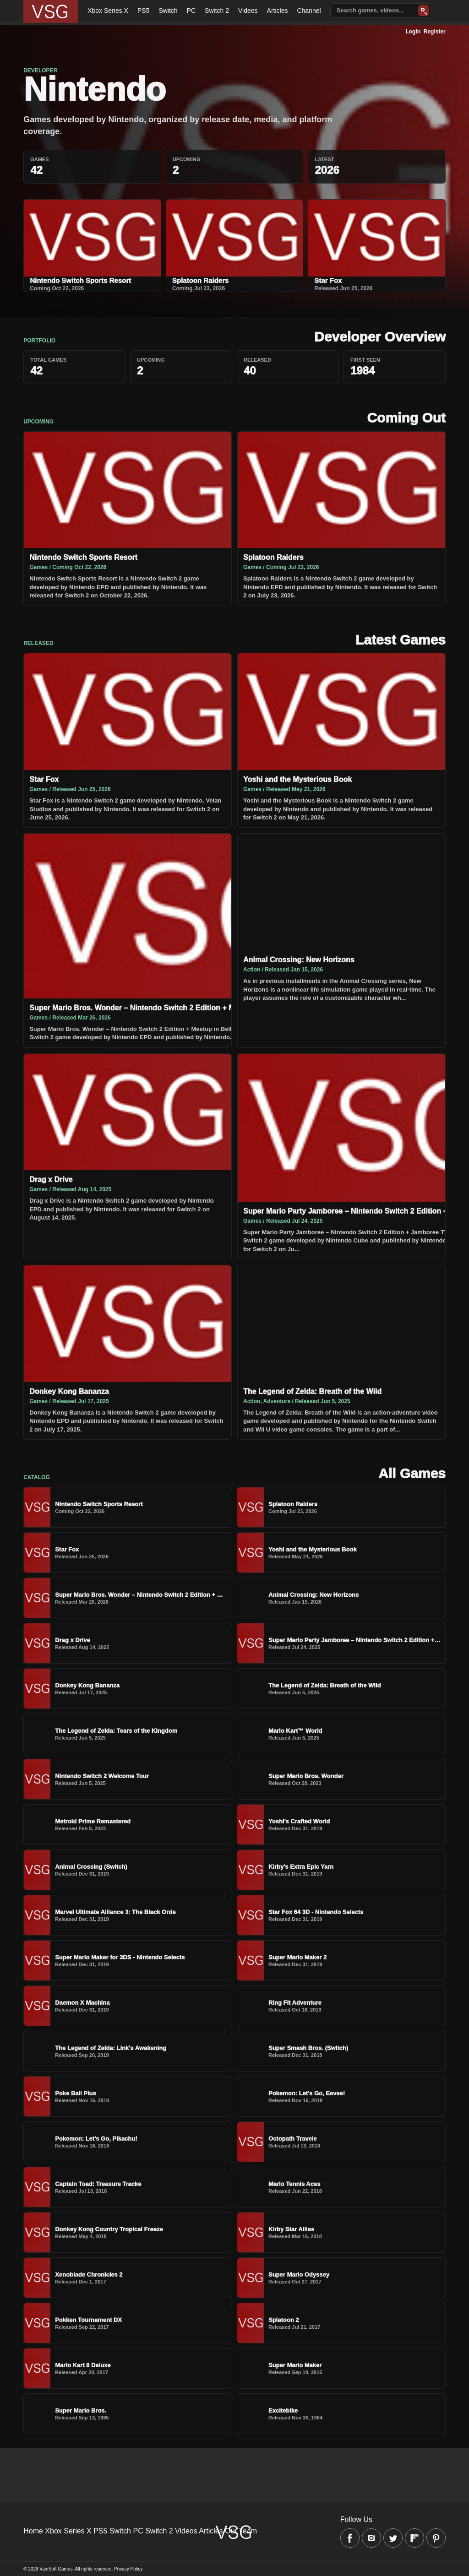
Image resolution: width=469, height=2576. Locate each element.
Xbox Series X (107, 10)
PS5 (143, 10)
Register (435, 31)
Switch (167, 10)
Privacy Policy (128, 2568)
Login (412, 31)
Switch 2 (217, 10)
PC (191, 10)
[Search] (423, 10)
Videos (248, 10)
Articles (277, 10)
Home (33, 2531)
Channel (309, 10)
